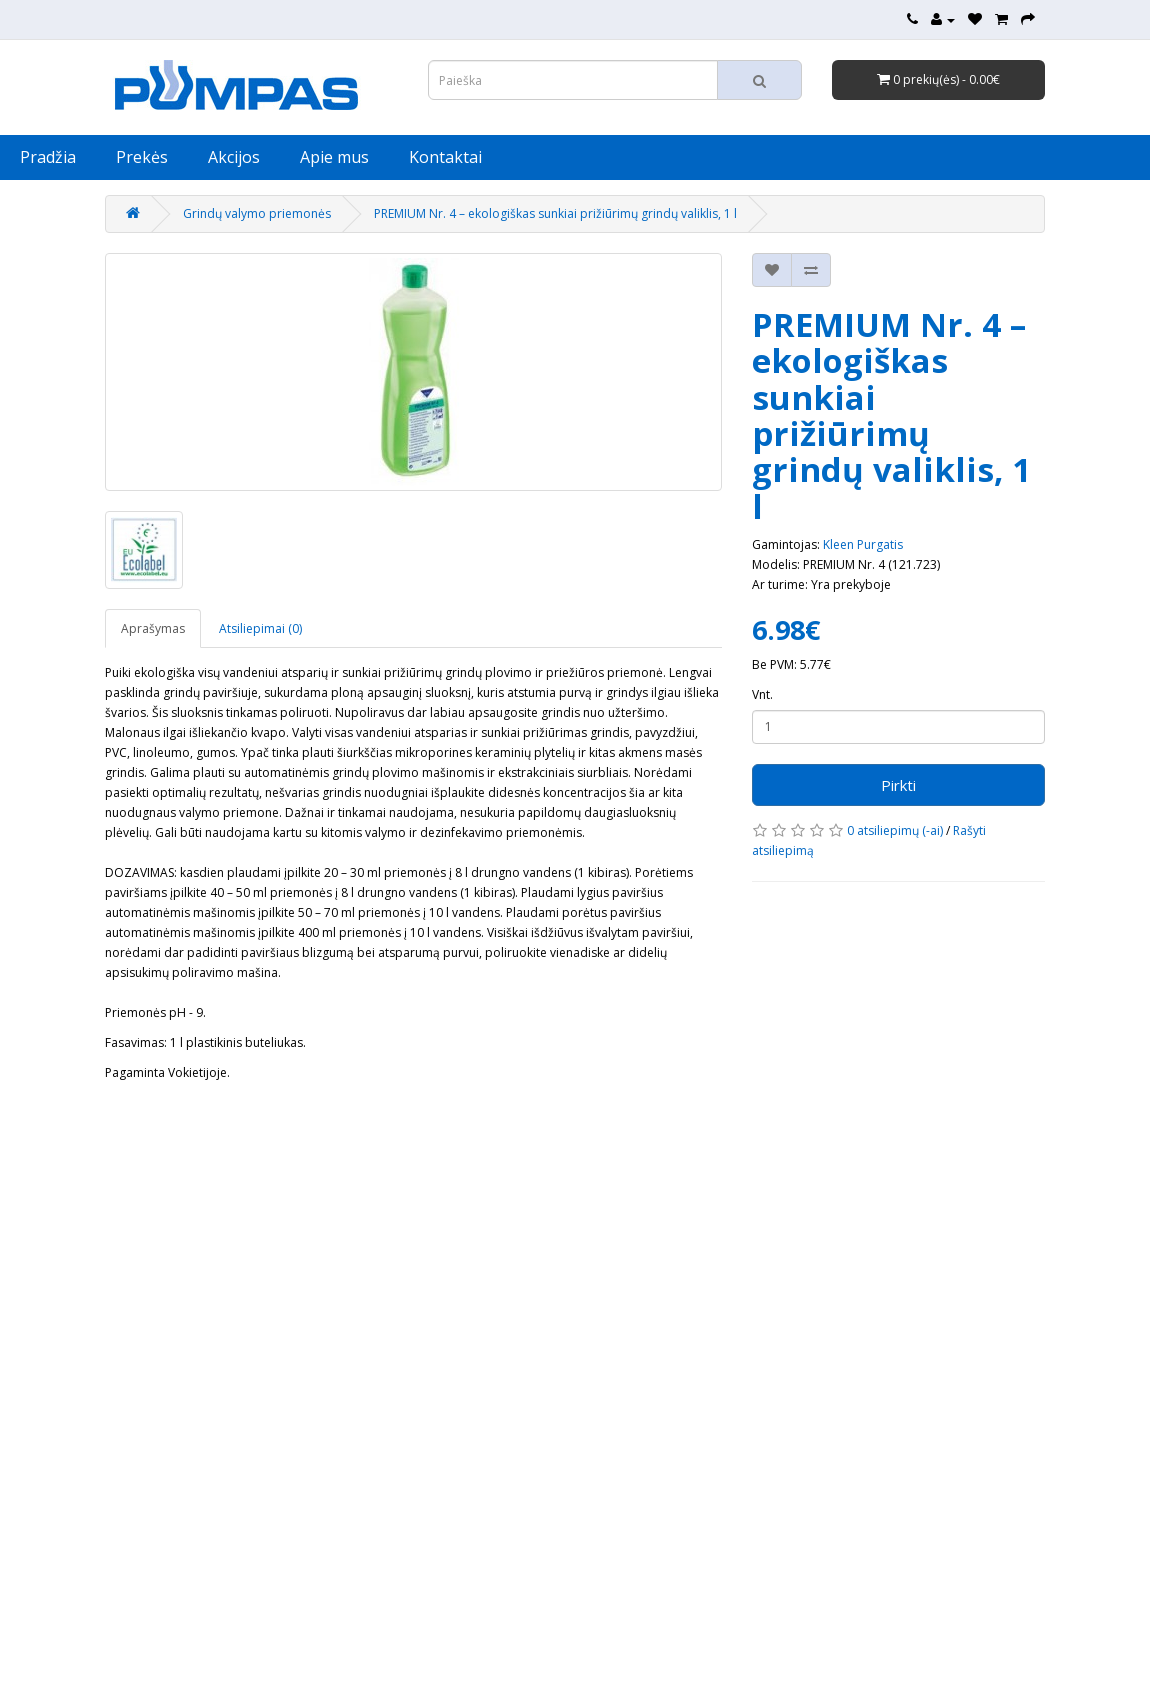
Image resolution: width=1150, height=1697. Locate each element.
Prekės (142, 157)
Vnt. (762, 694)
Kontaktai (445, 157)
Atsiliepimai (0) (260, 628)
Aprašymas (153, 628)
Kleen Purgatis (863, 544)
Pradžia (48, 157)
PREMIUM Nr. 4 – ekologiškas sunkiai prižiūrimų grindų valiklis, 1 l (555, 213)
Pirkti (898, 785)
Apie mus (334, 157)
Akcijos (234, 157)
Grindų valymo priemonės (257, 213)
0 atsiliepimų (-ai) (895, 830)
